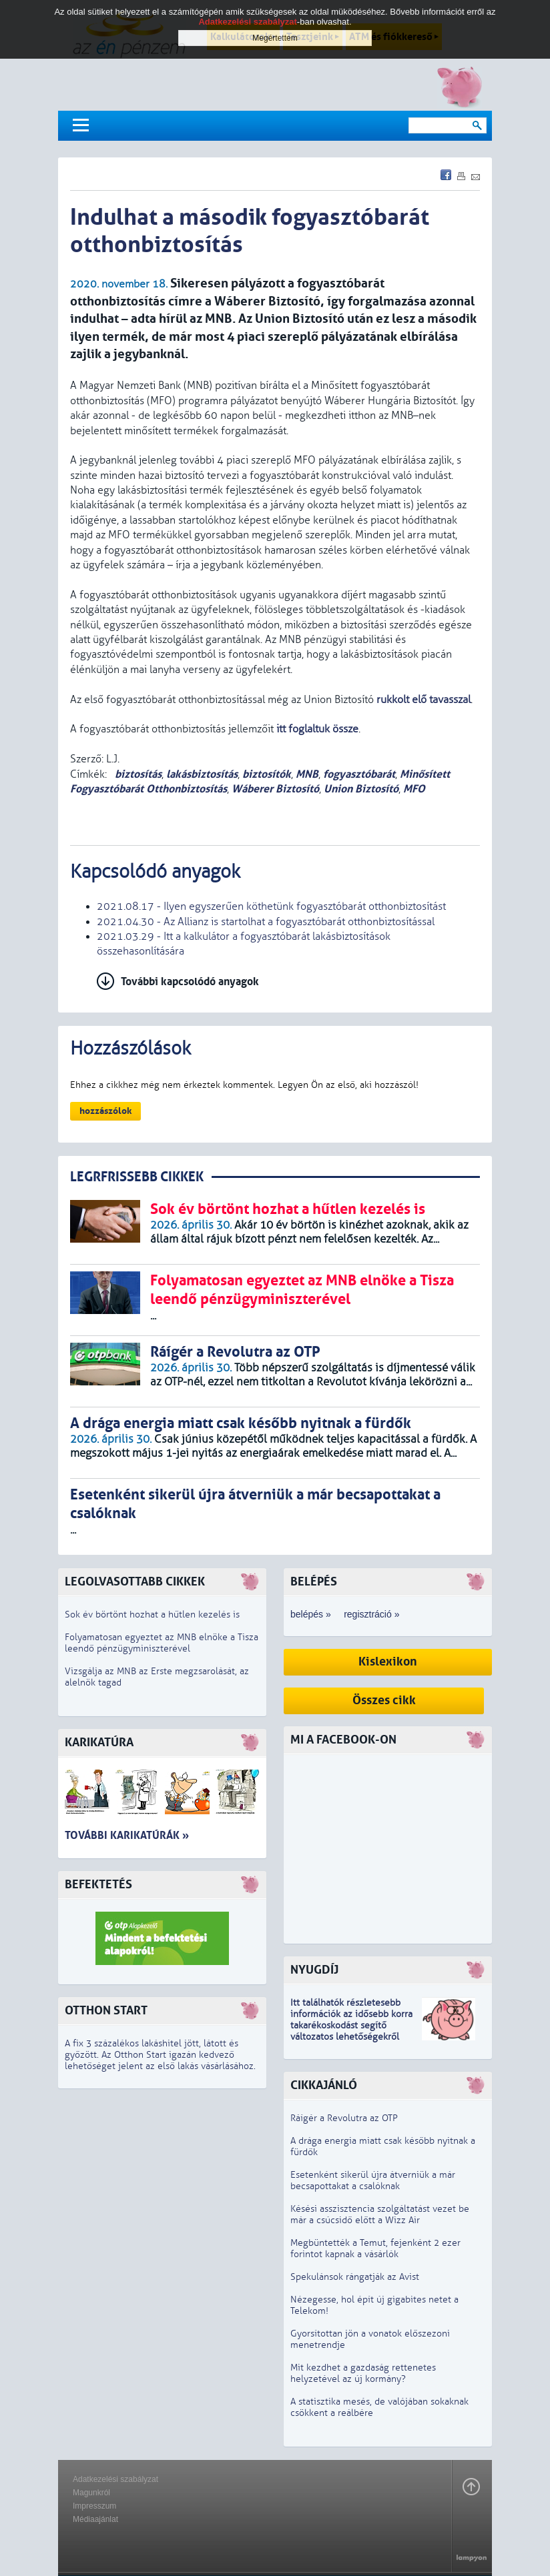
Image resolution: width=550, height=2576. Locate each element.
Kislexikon (387, 1662)
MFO (414, 788)
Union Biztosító (361, 788)
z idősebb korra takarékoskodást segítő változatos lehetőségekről (351, 2025)
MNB (307, 774)
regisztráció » (371, 1614)
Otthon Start (106, 2011)
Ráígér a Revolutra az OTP (344, 2118)
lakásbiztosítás (202, 774)
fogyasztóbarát (359, 774)
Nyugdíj (314, 1970)
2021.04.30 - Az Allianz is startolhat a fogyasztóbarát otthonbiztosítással (266, 922)
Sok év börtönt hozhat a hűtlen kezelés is (152, 1614)
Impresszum (94, 2506)
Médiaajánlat (95, 2519)
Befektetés (98, 1885)
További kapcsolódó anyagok (190, 981)
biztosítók (266, 774)
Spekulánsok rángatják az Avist (354, 2277)
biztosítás (137, 774)
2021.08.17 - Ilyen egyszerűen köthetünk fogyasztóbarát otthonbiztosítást (271, 906)
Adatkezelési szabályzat (115, 2479)
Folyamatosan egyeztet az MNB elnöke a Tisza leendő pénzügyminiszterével (161, 1643)
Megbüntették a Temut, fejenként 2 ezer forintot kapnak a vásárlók (375, 2248)
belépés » (310, 1614)
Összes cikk (384, 1701)
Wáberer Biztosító (275, 788)
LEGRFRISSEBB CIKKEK (137, 1177)
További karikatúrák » (127, 1835)
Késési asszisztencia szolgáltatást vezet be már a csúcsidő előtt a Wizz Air (379, 2214)
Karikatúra (99, 1743)
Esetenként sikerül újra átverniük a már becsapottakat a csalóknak (372, 2180)
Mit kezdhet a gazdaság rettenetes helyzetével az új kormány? (363, 2373)
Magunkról (91, 2492)
